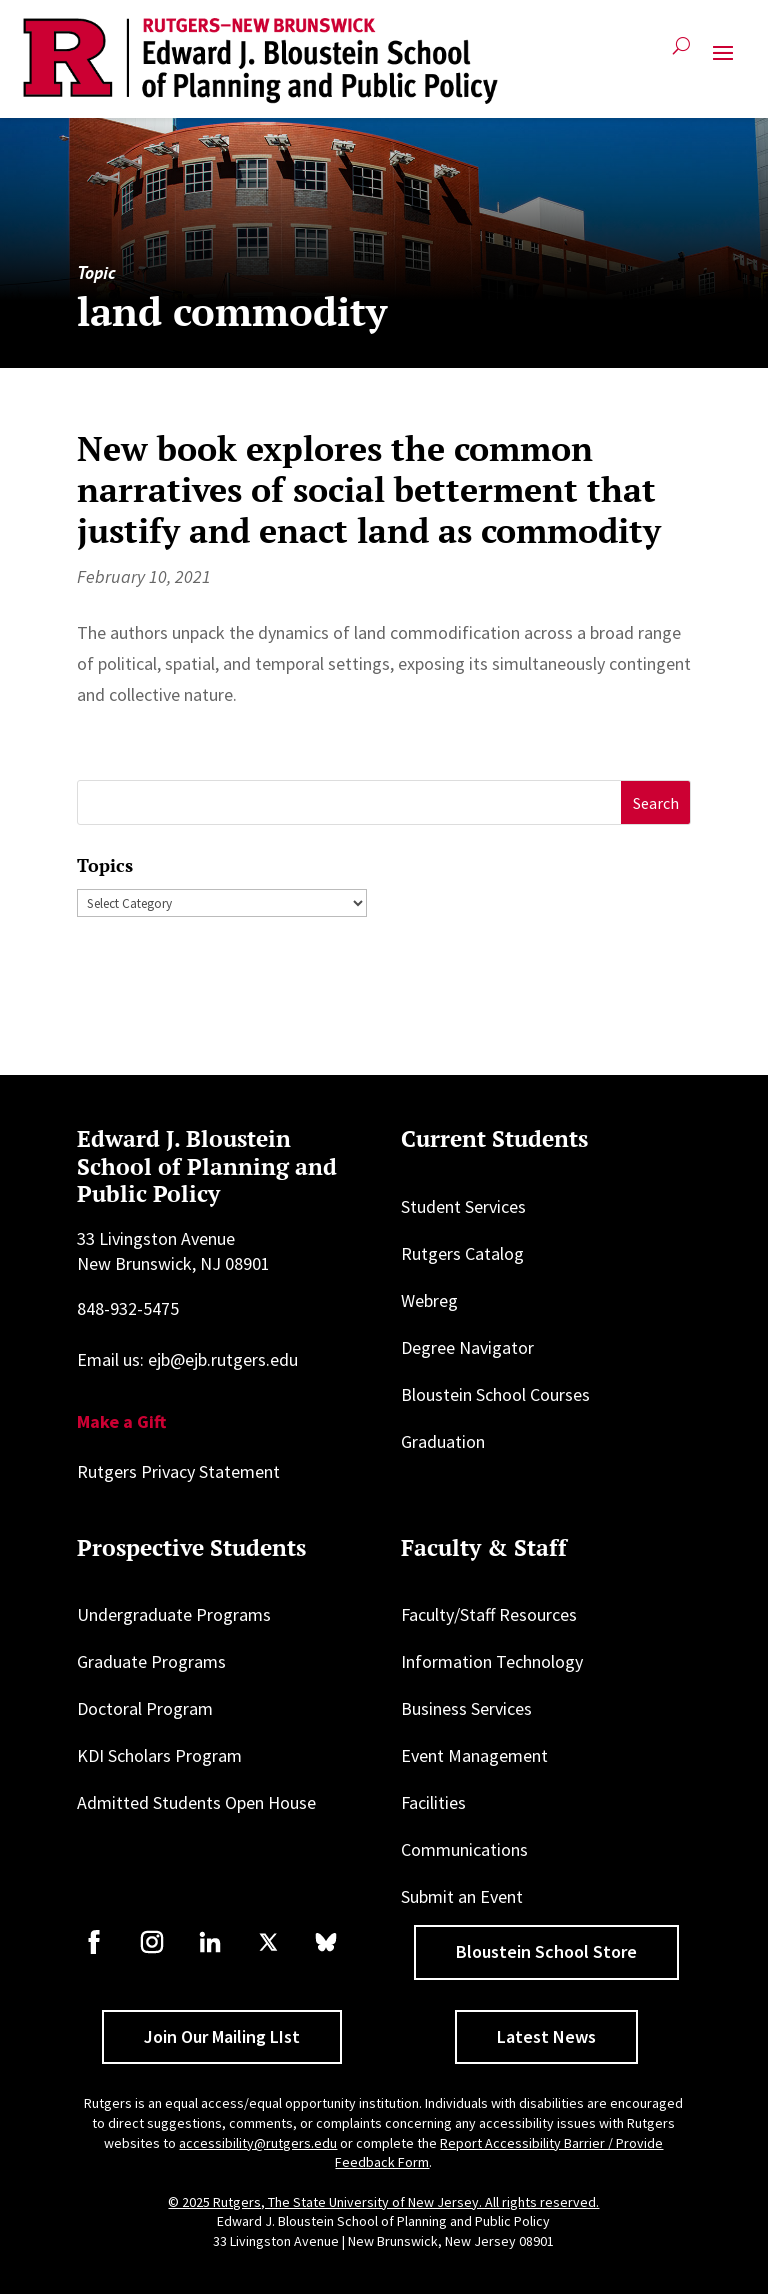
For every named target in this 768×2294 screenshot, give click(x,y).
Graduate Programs (151, 1661)
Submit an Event (462, 1896)
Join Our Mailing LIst (222, 2036)
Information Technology (492, 1661)
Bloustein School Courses (495, 1394)
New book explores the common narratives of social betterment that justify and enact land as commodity (369, 489)
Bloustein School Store (546, 1951)
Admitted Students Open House (196, 1802)
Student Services (463, 1206)
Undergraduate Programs (174, 1614)
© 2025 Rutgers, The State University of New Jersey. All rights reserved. (383, 2202)
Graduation (443, 1441)
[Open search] (681, 53)
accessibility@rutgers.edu (258, 2143)
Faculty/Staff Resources (489, 1614)
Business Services (466, 1708)
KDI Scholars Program (159, 1755)
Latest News (546, 2036)
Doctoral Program (145, 1708)
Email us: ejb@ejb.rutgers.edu (187, 1359)
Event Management (474, 1755)
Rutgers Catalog (462, 1253)
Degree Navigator (467, 1347)
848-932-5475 (128, 1308)
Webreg (429, 1300)
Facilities (433, 1802)
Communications (464, 1849)
